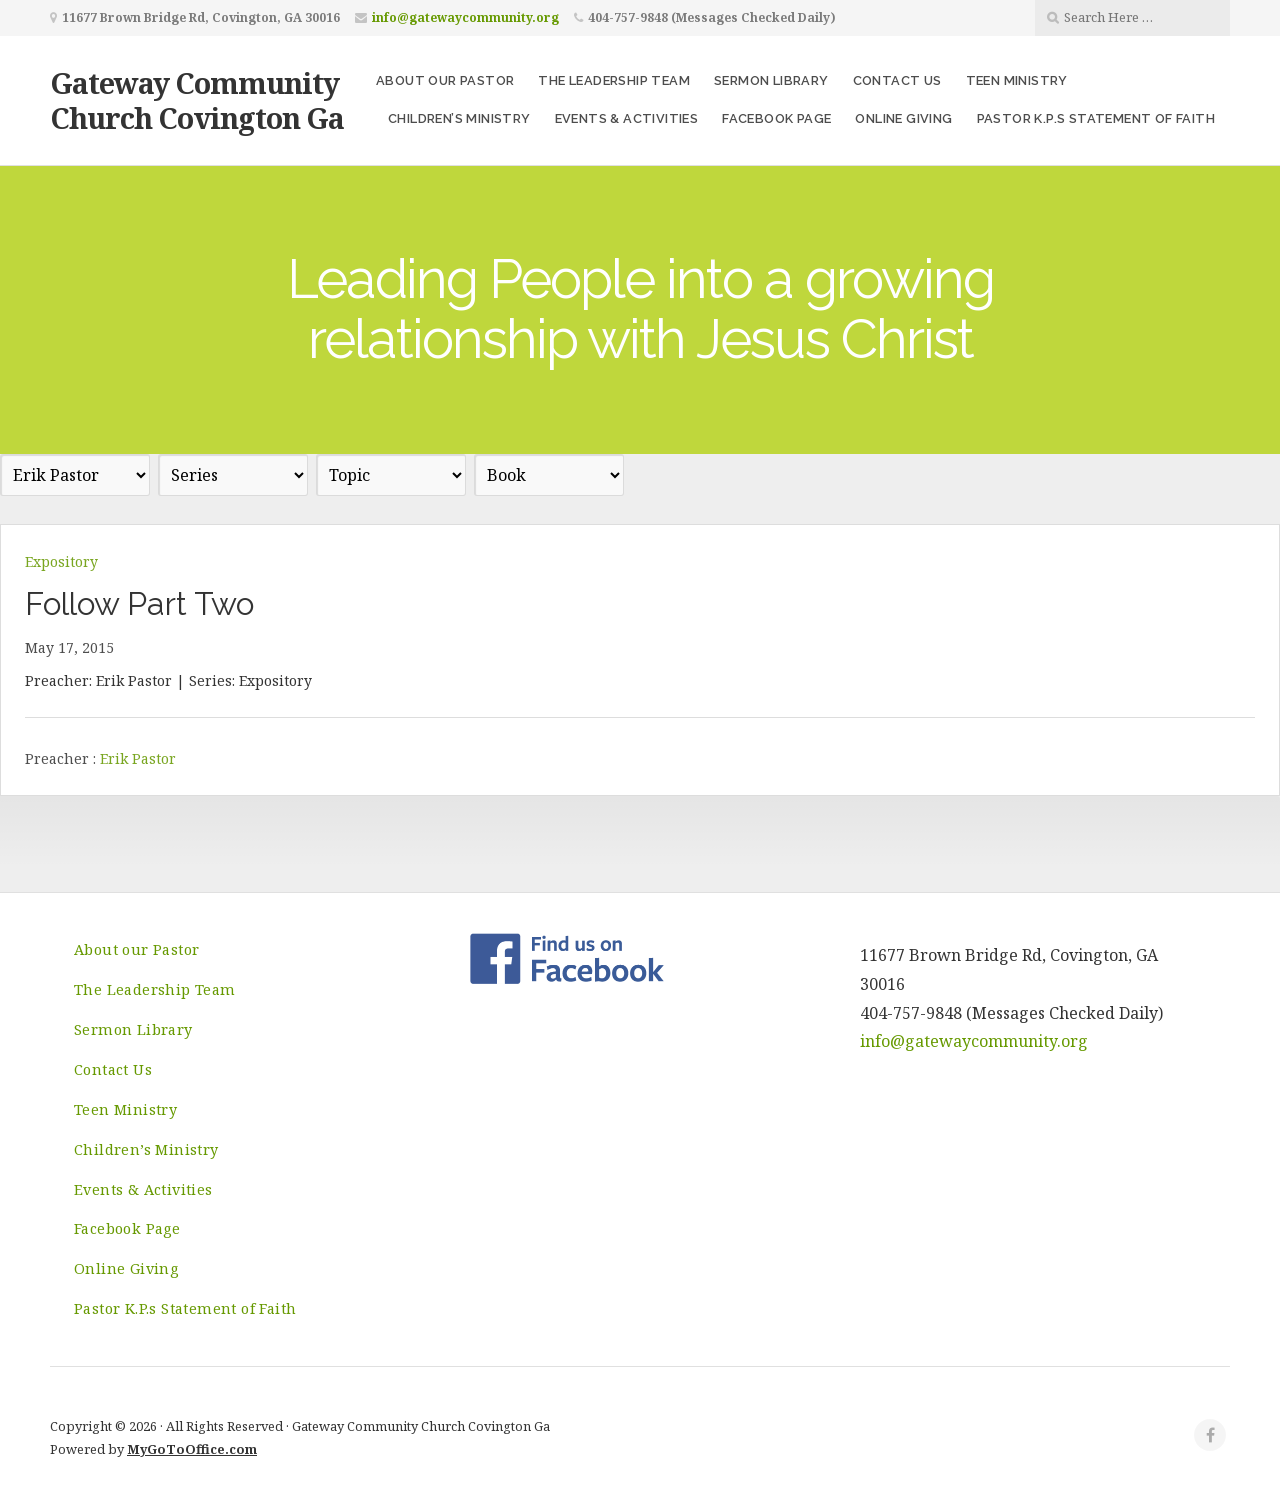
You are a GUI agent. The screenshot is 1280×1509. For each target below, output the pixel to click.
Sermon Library (771, 80)
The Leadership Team (614, 80)
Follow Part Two (139, 603)
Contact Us (897, 80)
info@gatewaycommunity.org (465, 17)
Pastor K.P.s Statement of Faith (1096, 118)
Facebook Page (776, 118)
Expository (61, 561)
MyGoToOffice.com (192, 1449)
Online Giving (903, 118)
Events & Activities (627, 118)
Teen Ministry (1017, 80)
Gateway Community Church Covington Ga (197, 100)
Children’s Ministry (459, 118)
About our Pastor (445, 80)
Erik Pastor (138, 758)
